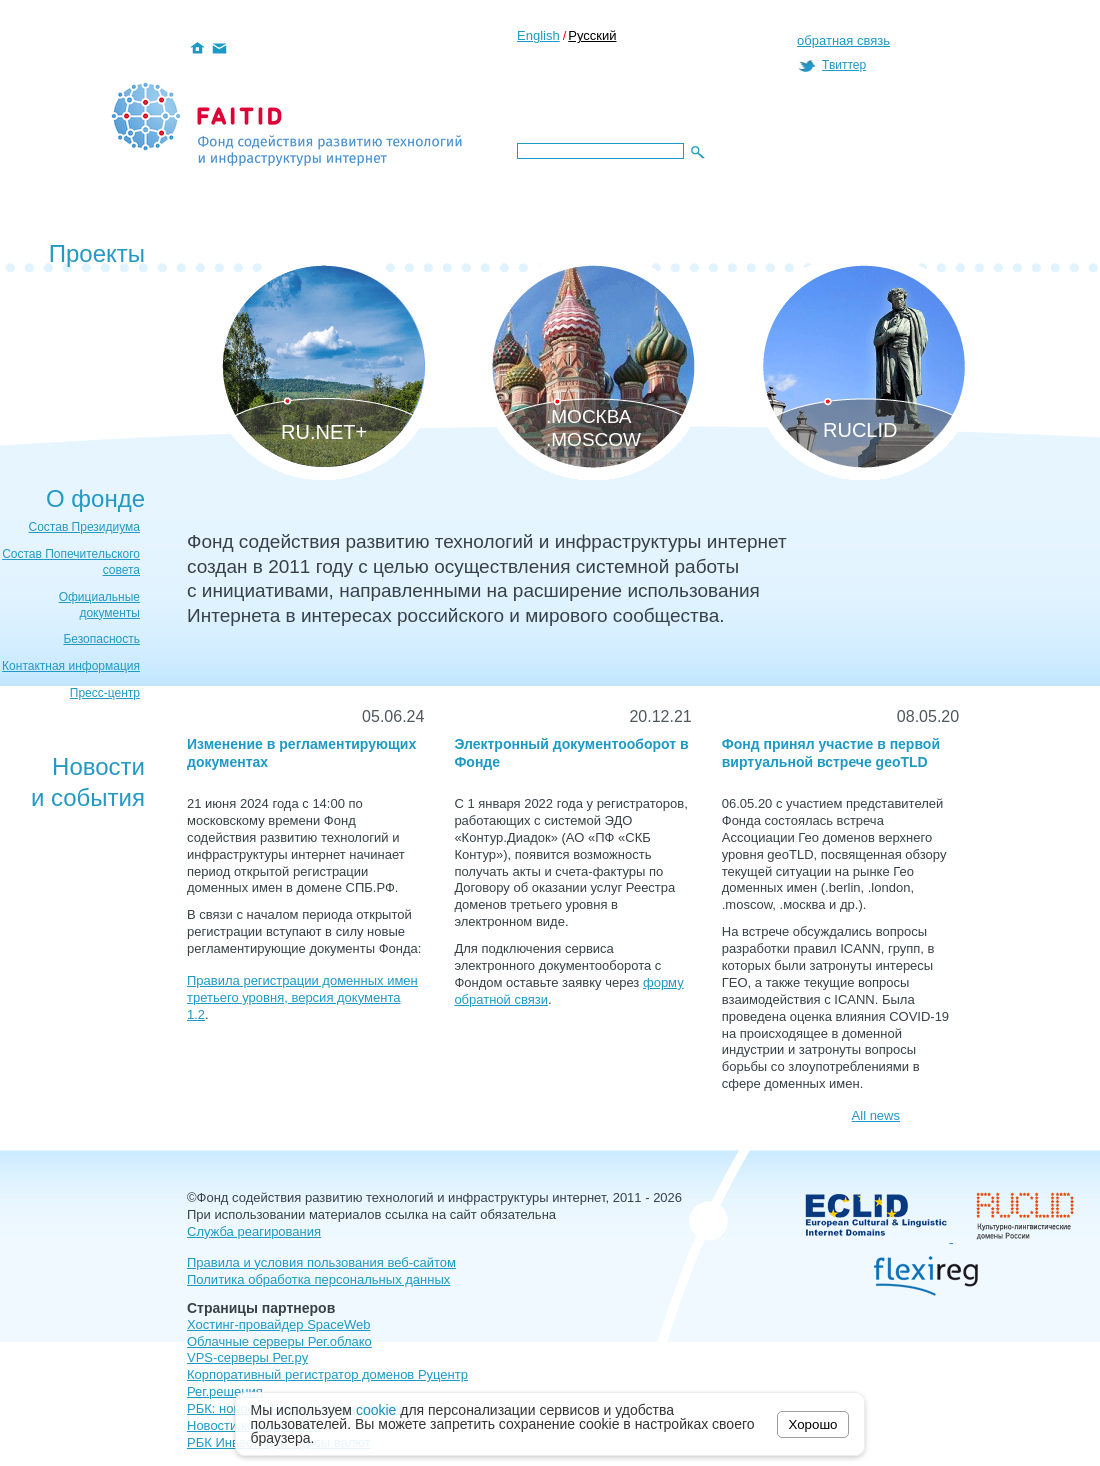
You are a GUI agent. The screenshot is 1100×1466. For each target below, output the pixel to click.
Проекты (97, 253)
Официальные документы (99, 605)
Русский (592, 35)
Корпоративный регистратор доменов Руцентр (327, 1374)
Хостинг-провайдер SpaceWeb (279, 1324)
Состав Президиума (85, 527)
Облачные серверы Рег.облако (279, 1341)
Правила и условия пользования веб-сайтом (321, 1262)
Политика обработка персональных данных (318, 1279)
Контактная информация (71, 666)
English (538, 35)
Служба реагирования (254, 1231)
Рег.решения (225, 1391)
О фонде (95, 498)
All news (876, 1115)
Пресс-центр (105, 693)
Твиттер (844, 65)
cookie (376, 1410)
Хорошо (813, 1424)
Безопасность (101, 639)
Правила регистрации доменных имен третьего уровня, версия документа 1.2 (302, 997)
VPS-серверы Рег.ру (247, 1357)
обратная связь (843, 40)
